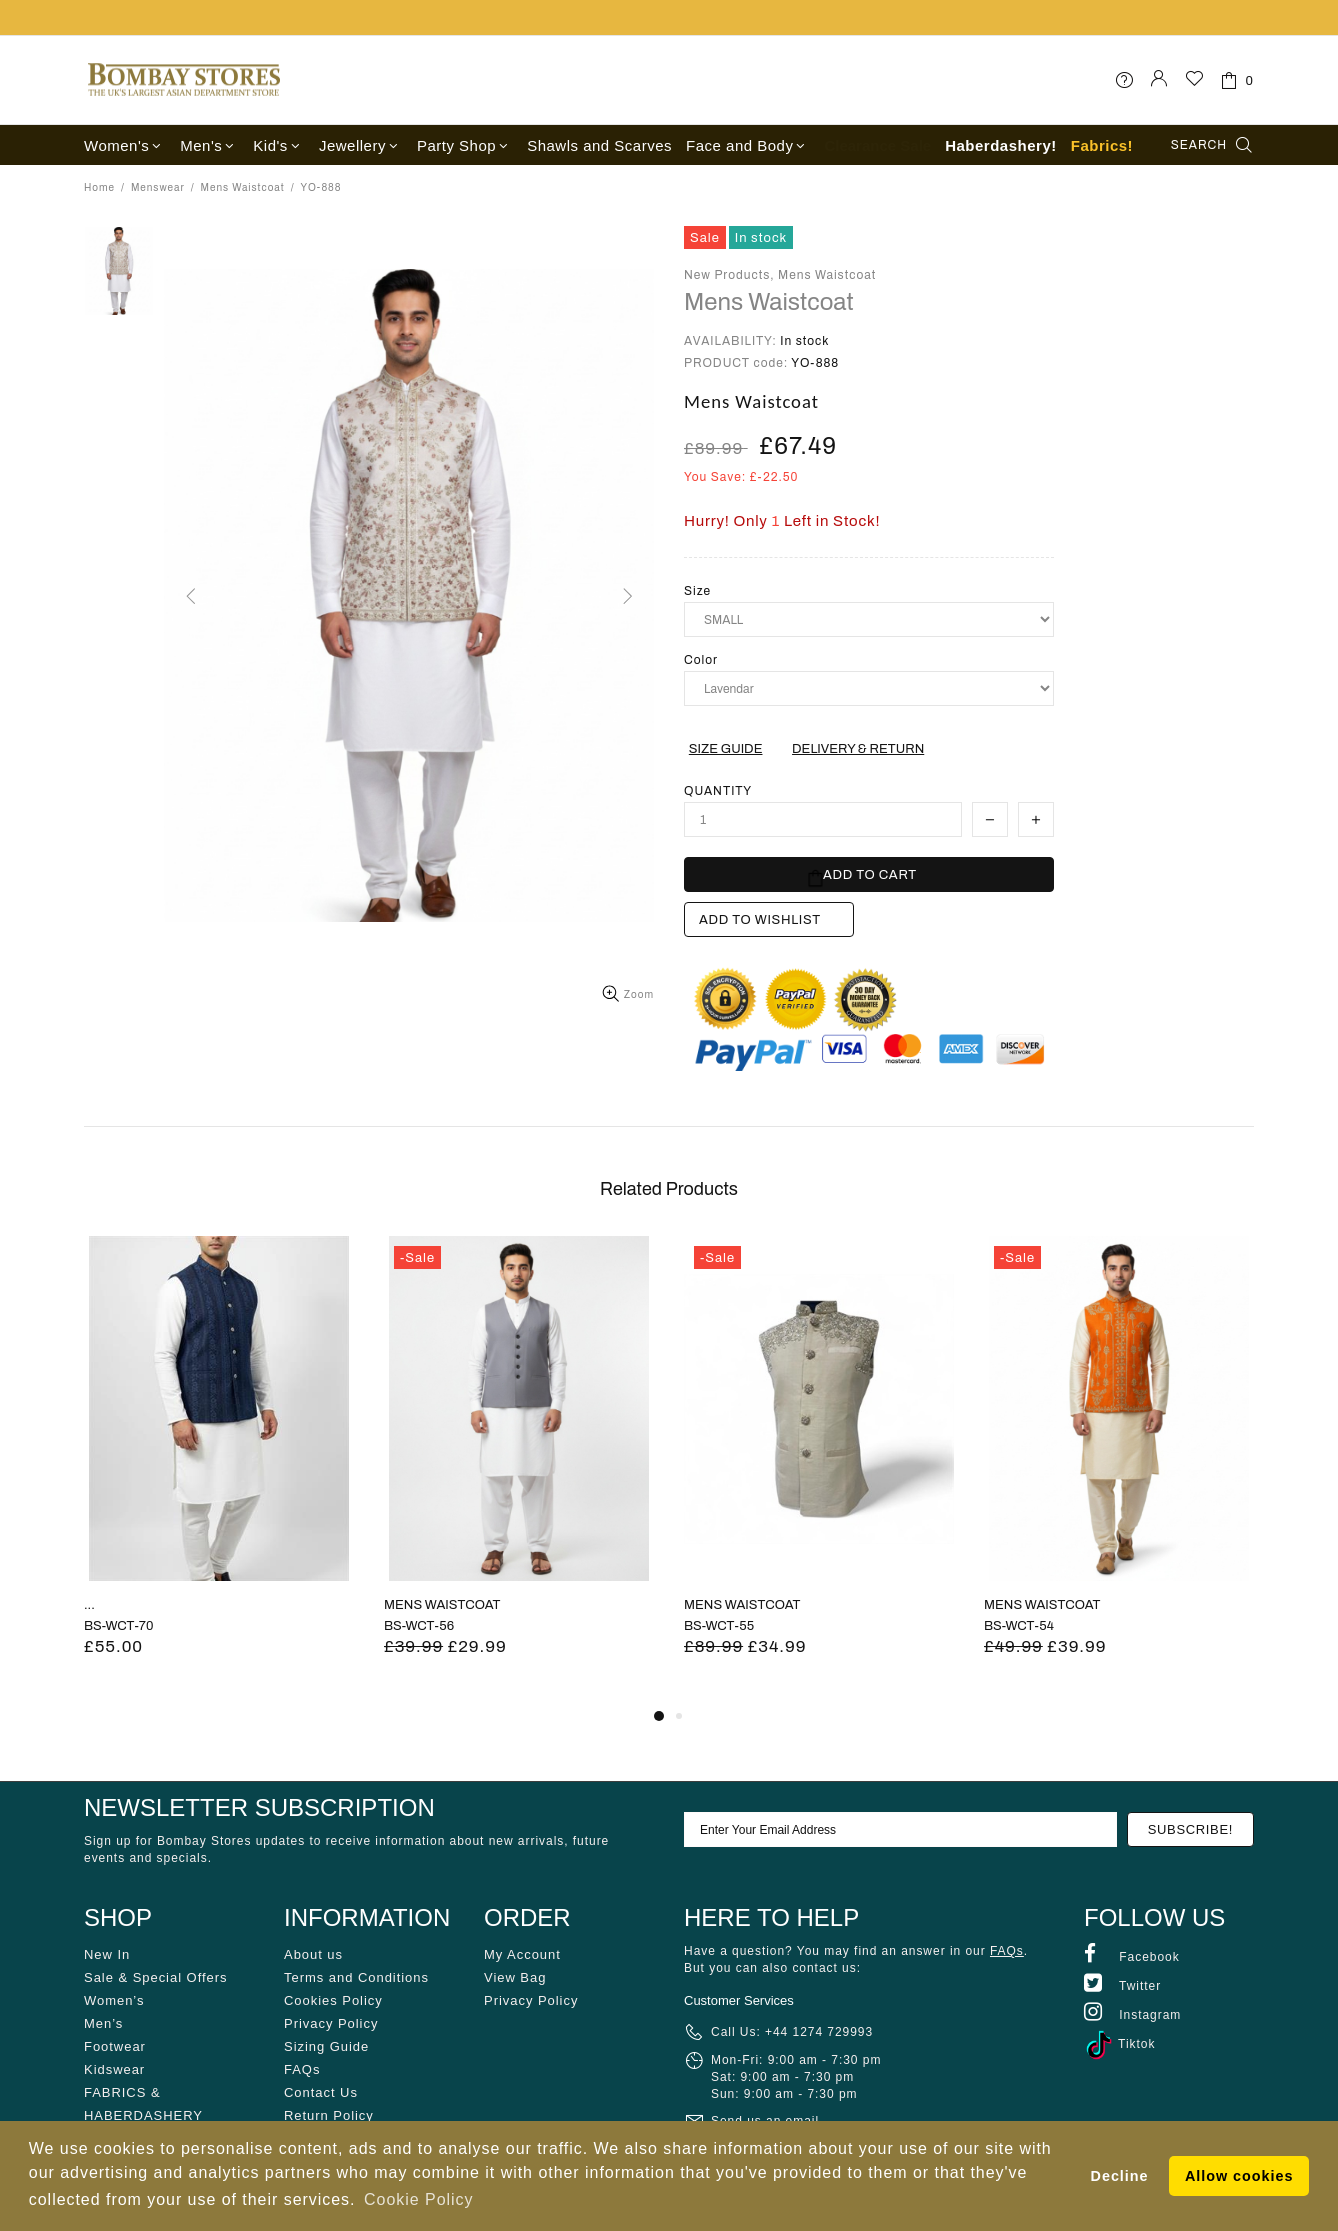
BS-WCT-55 (719, 1626)
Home (99, 187)
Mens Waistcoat (243, 187)
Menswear (158, 187)
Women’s (114, 2000)
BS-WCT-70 (118, 1626)
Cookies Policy (333, 2000)
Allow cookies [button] (1239, 2176)
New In (107, 1954)
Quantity (718, 791)
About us (313, 1954)
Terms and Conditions (356, 1977)
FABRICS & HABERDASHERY (143, 2104)
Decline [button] (1120, 2176)
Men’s (103, 2023)
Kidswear (114, 2069)
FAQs (302, 2069)
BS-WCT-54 (1019, 1626)
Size (697, 591)
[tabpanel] (219, 1470)
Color (701, 660)
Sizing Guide (326, 2046)
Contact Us (321, 2092)
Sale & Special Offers (155, 1977)
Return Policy (329, 2115)
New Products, (729, 275)
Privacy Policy (331, 2023)
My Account (522, 1954)
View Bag (515, 1977)
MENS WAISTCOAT (442, 1605)
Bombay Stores (184, 80)
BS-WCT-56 (419, 1626)
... (89, 1605)
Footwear (115, 2046)
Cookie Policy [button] (418, 2199)
